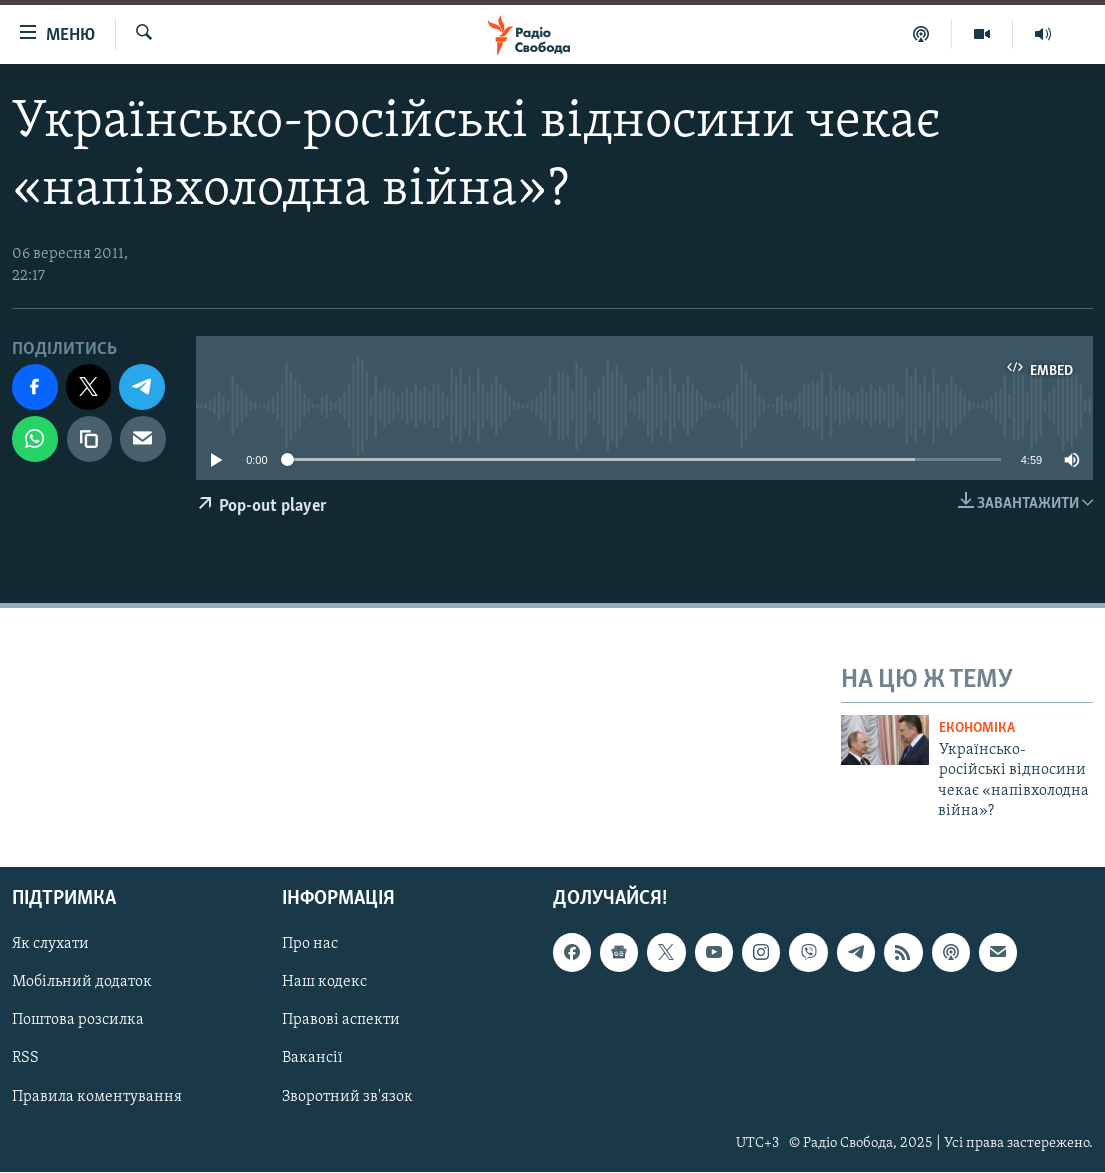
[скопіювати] (90, 439)
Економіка (977, 728)
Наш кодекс (324, 983)
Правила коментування (97, 1097)
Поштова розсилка (78, 1021)
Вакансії (312, 1059)
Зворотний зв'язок (347, 1097)
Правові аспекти (341, 1021)
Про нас (310, 945)
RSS (25, 1059)
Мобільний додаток (82, 983)
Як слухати (50, 945)
